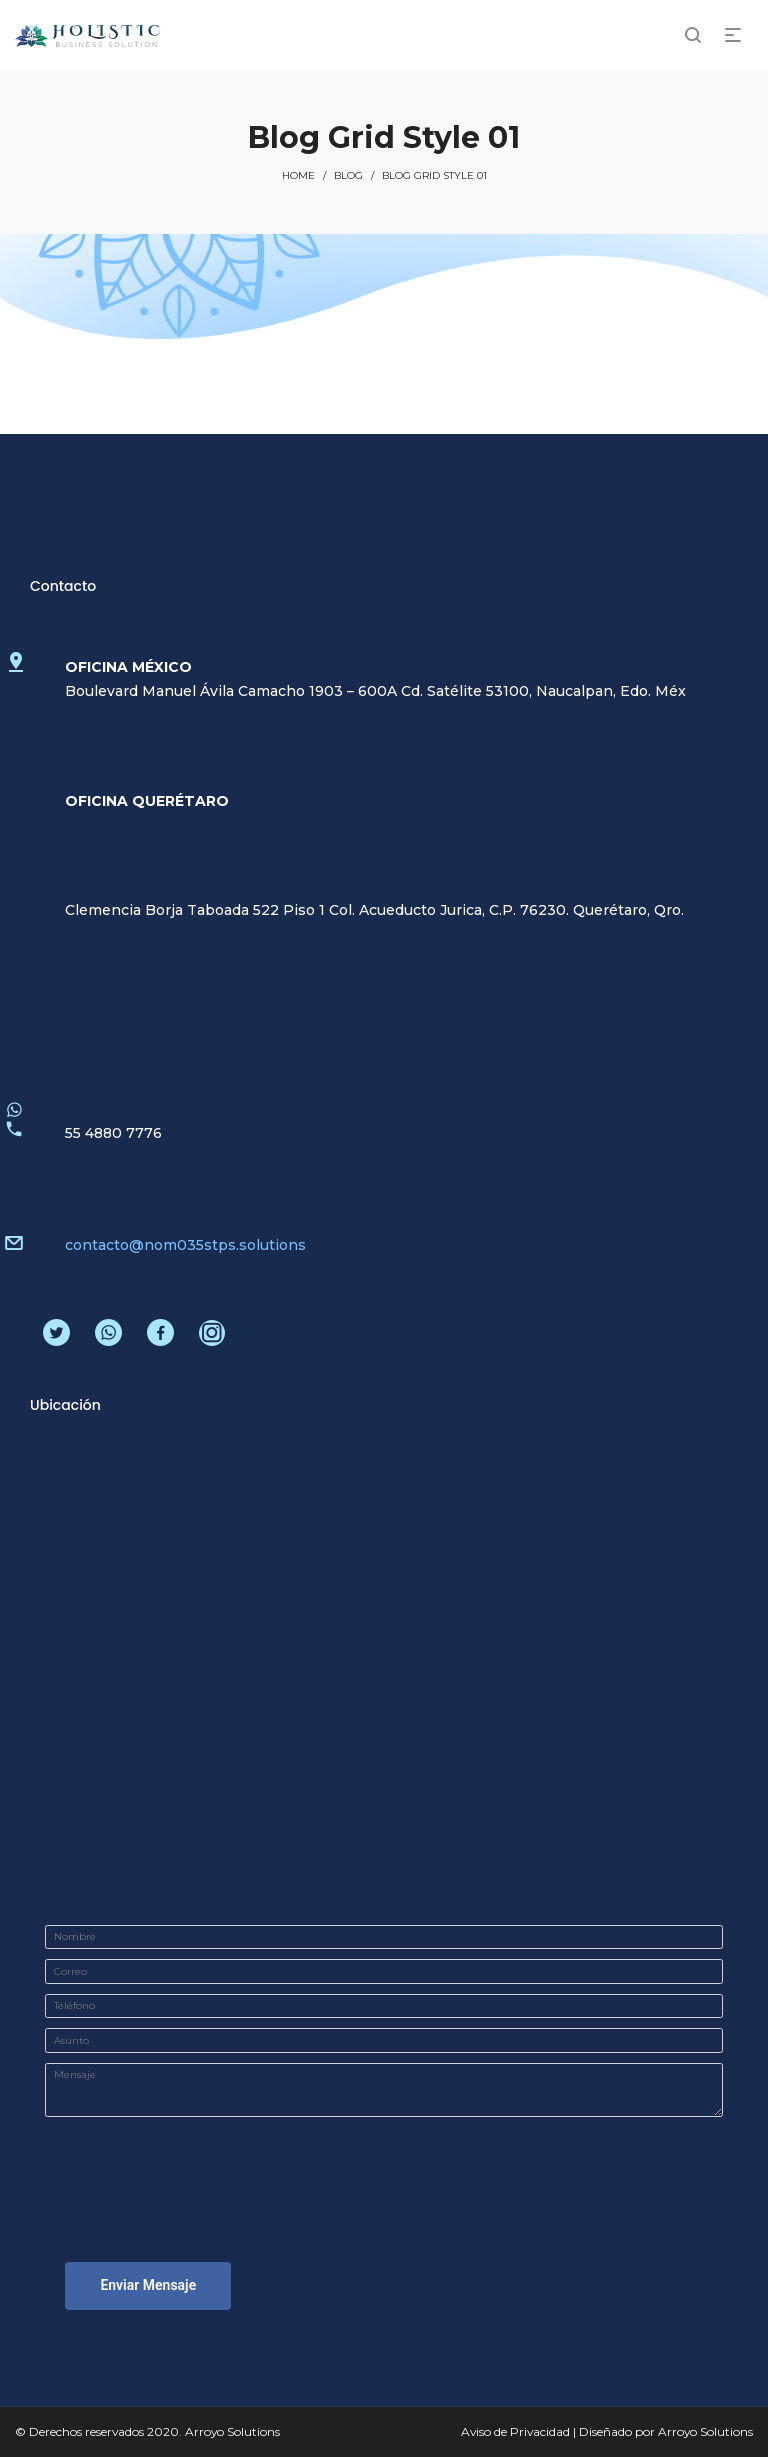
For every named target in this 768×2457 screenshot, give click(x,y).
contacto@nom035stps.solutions (185, 1245)
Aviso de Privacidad (515, 2431)
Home (298, 175)
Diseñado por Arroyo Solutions (666, 2431)
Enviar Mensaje (148, 2285)
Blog (348, 175)
